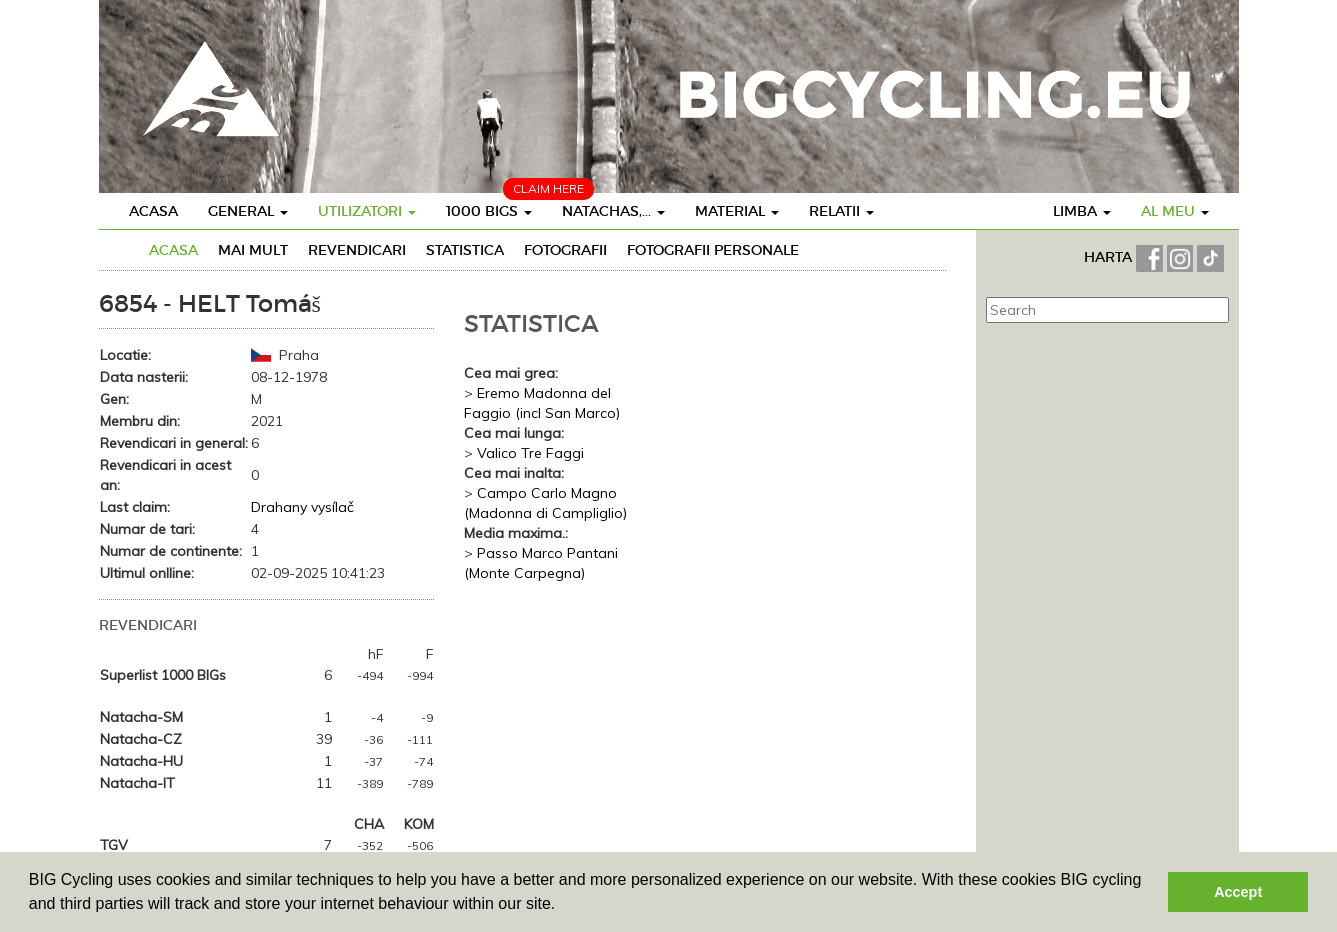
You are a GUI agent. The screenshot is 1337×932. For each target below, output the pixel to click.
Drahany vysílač (302, 507)
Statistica (465, 250)
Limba (1082, 211)
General (248, 211)
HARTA (1110, 257)
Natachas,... (613, 211)
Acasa (153, 211)
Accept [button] (1238, 892)
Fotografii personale (713, 250)
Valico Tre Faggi (530, 453)
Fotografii (565, 250)
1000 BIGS (489, 211)
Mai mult (253, 250)
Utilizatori (367, 211)
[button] (563, 906)
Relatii (841, 211)
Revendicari (357, 250)
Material (737, 211)
